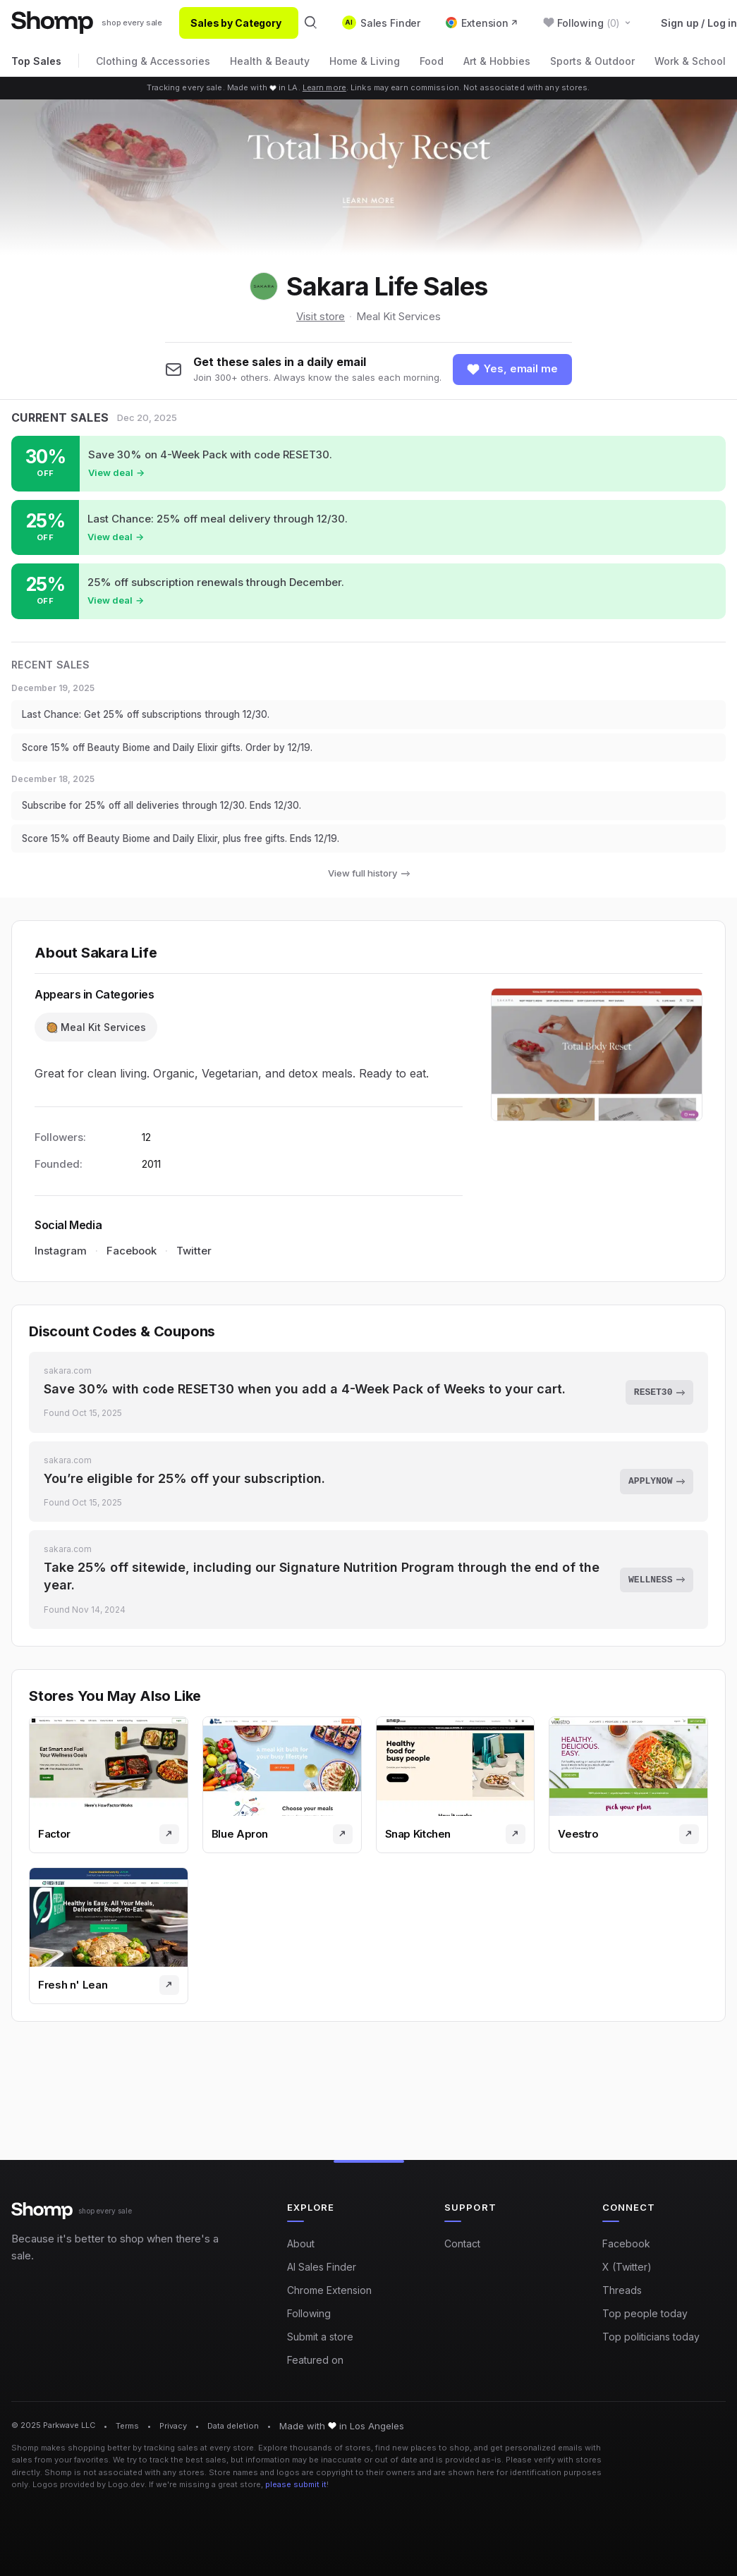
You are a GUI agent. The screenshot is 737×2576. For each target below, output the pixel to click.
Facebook (131, 1261)
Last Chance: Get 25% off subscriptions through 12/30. (158, 718)
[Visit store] (169, 1854)
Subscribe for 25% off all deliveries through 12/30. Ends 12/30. (176, 813)
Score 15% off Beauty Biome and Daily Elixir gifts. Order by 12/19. (180, 752)
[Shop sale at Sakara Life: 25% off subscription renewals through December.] (368, 593)
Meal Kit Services (398, 316)
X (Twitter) (627, 2267)
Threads (622, 2290)
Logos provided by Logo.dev (88, 2485)
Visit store (320, 316)
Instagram (61, 1261)
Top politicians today (651, 2337)
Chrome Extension (329, 2290)
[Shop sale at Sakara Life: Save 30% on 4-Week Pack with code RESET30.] (368, 465)
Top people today (645, 2313)
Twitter (194, 1261)
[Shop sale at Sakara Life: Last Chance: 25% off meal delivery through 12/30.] (368, 529)
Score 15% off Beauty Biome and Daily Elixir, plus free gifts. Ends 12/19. (196, 848)
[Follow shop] (512, 370)
